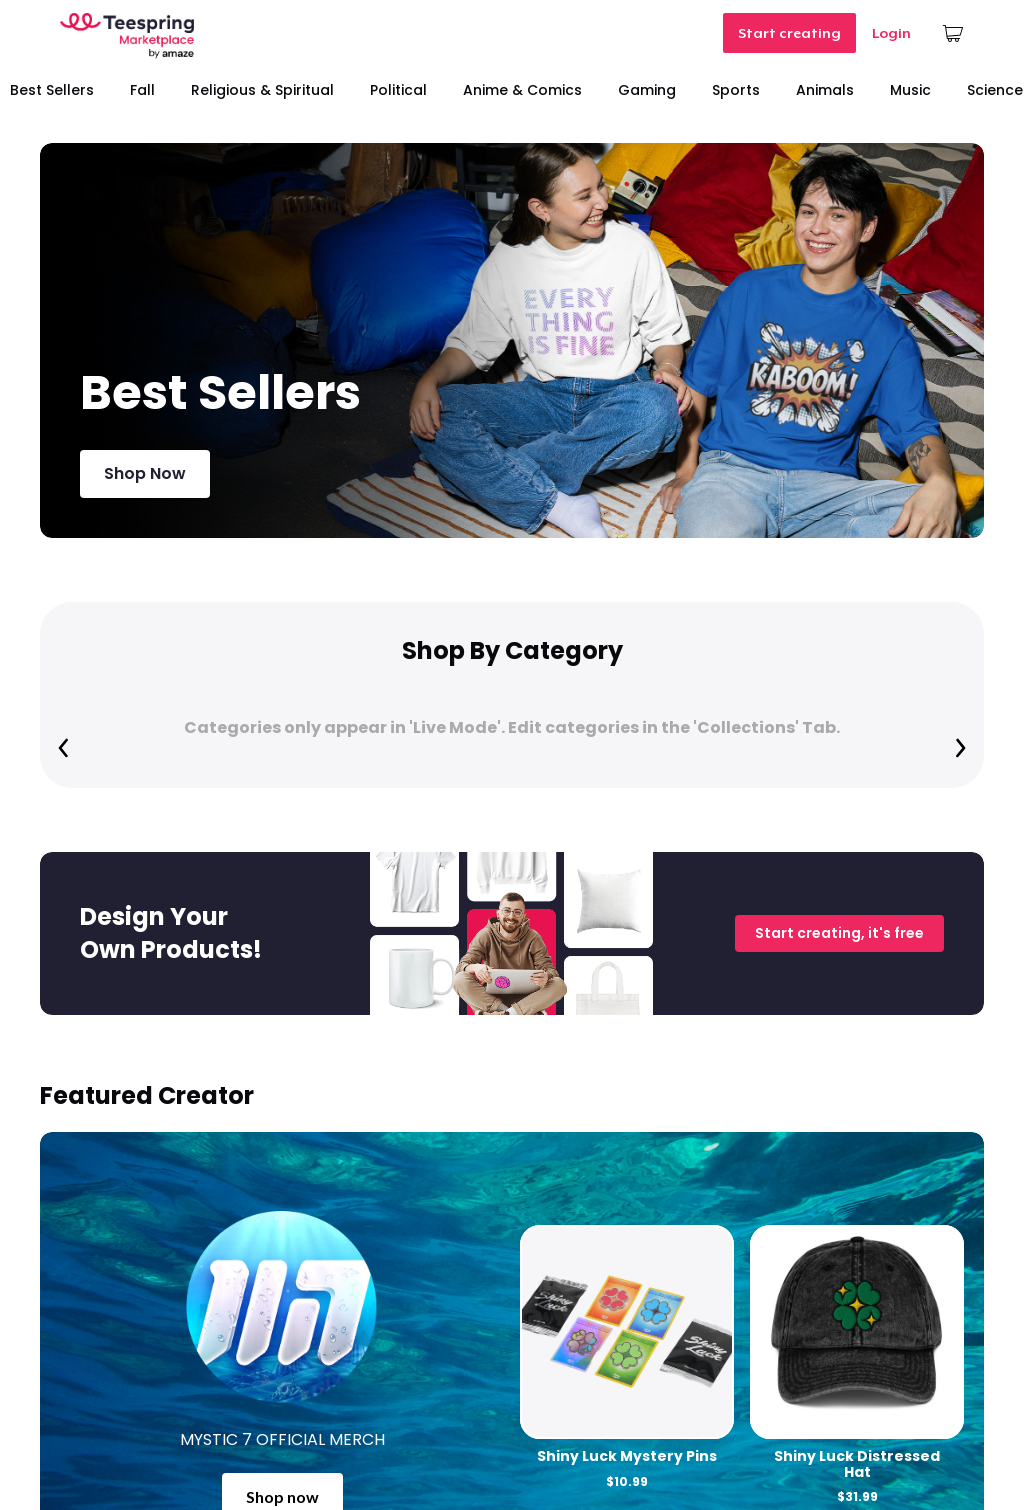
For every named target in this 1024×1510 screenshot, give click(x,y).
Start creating (789, 33)
